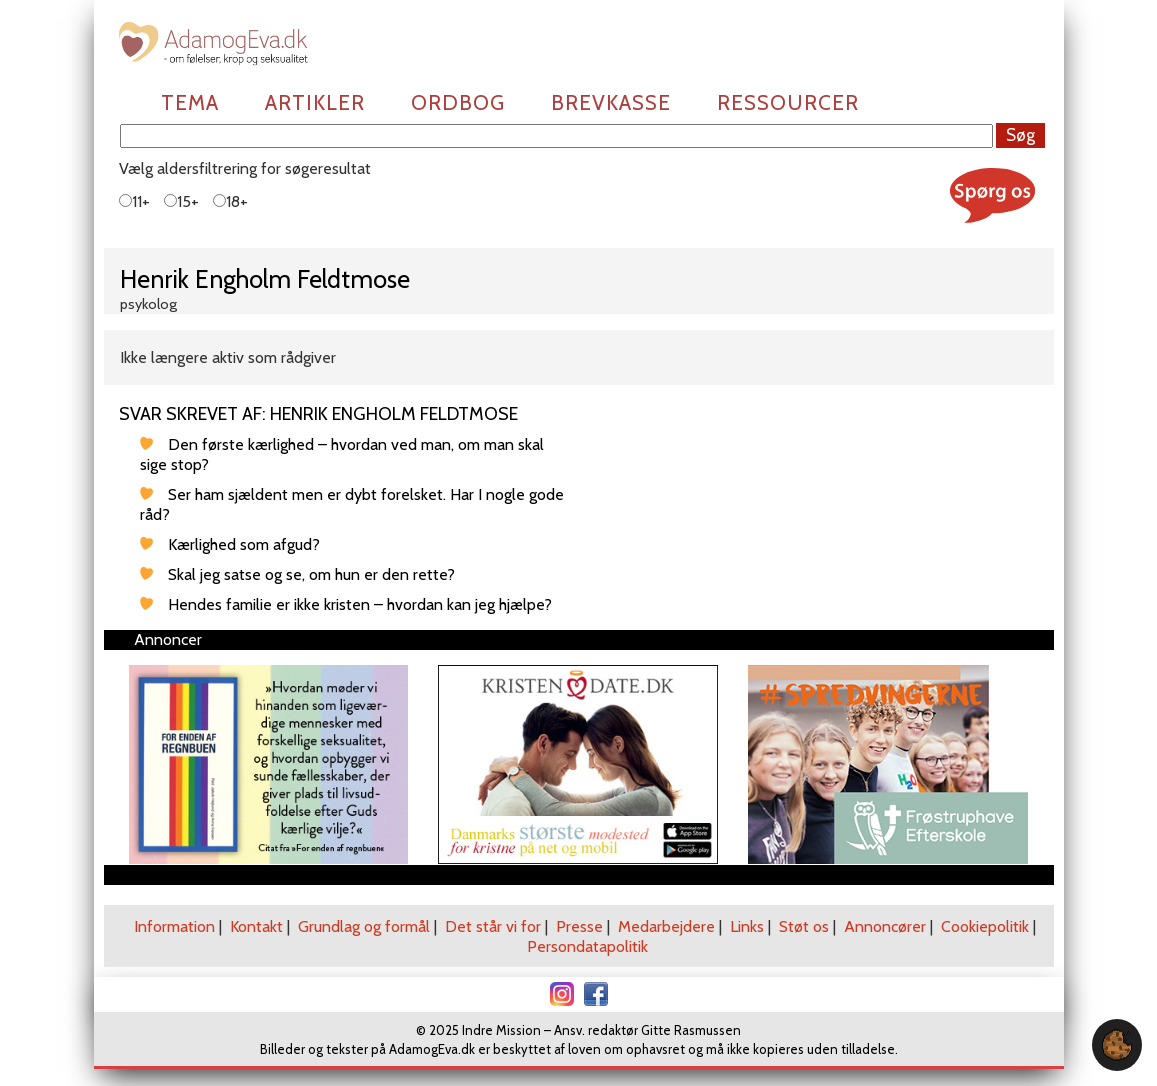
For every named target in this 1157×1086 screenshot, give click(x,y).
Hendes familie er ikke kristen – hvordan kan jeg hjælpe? (360, 604)
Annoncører (885, 926)
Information (174, 926)
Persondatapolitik (587, 946)
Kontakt (256, 926)
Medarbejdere (666, 926)
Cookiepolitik (985, 926)
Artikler (315, 102)
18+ (230, 201)
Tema (190, 102)
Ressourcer (788, 102)
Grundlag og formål (364, 926)
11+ (134, 201)
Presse (579, 926)
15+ (181, 201)
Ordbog (458, 102)
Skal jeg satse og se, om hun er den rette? (311, 574)
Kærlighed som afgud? (244, 544)
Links (747, 926)
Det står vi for (493, 926)
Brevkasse (611, 102)
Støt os (804, 926)
